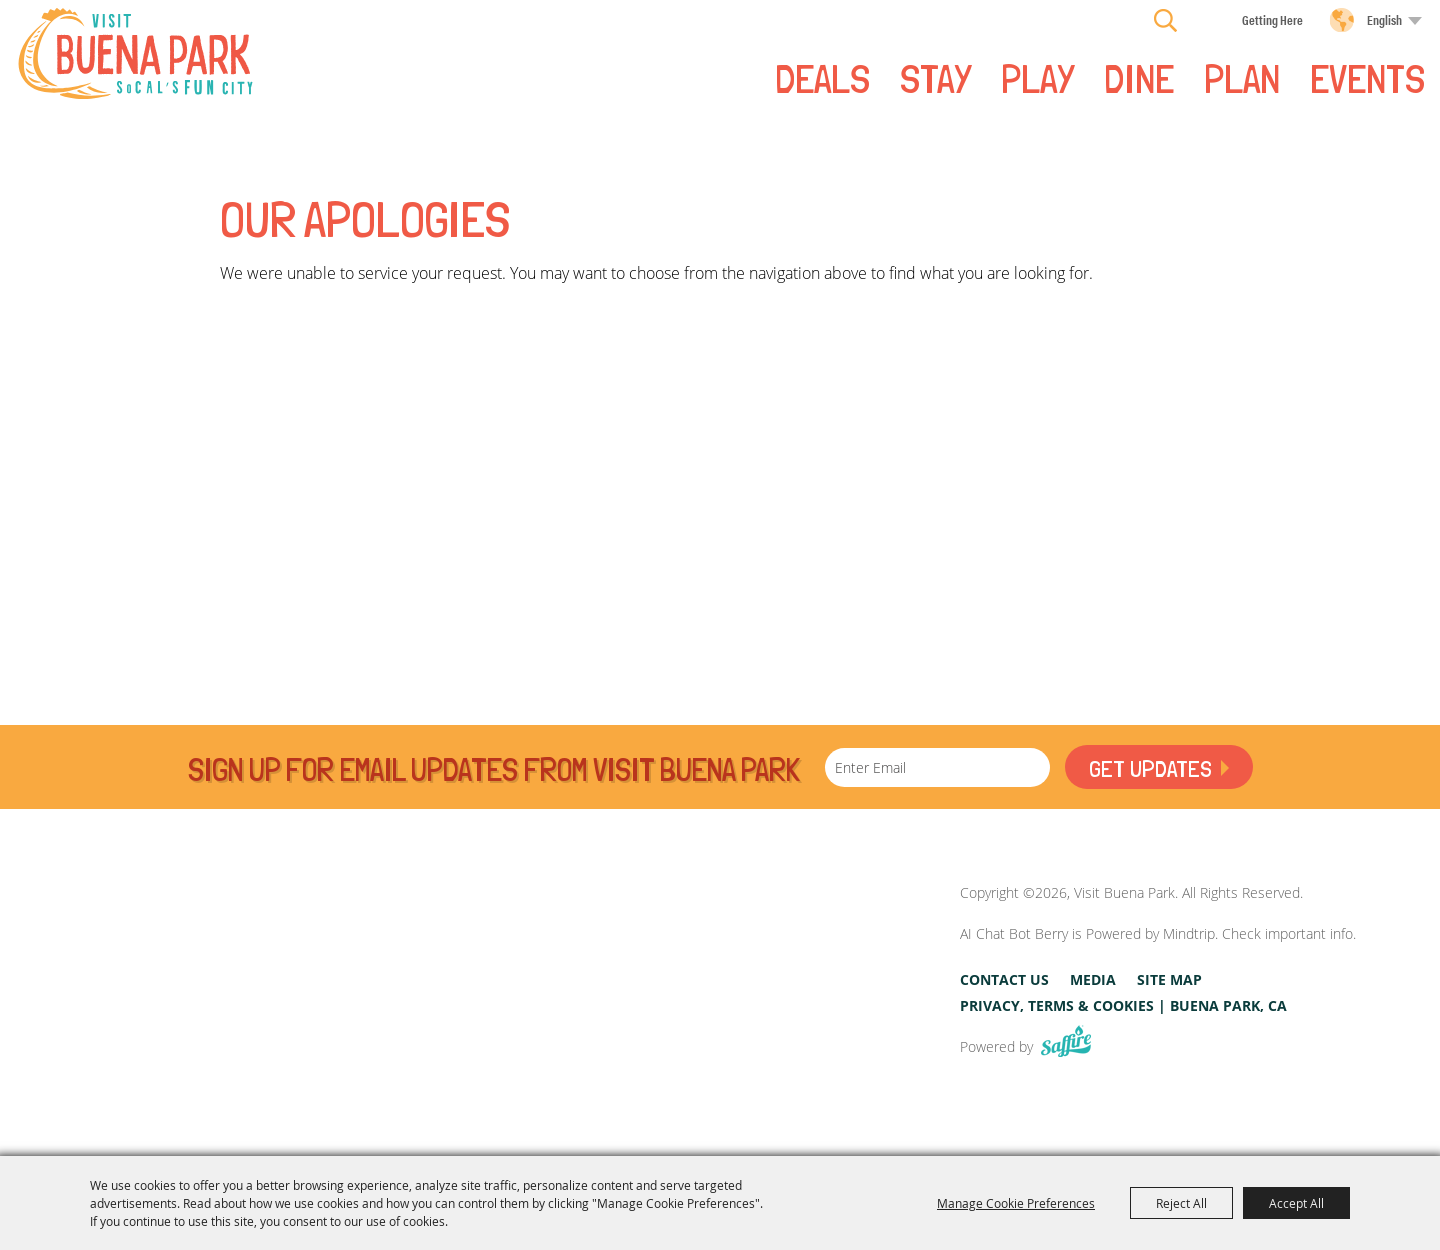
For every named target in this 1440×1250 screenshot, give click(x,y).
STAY (935, 77)
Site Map (1169, 979)
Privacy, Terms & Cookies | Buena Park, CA (1123, 1005)
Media (1093, 979)
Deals (822, 77)
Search (1165, 20)
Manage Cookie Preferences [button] (1016, 1203)
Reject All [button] (1181, 1203)
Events (1367, 77)
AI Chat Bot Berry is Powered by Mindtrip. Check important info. (1158, 933)
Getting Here (1272, 19)
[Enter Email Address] (937, 767)
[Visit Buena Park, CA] (845, 969)
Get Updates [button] (1150, 768)
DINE (1139, 77)
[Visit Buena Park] (135, 53)
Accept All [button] (1296, 1203)
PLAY (1037, 77)
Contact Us (1004, 979)
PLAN (1242, 77)
